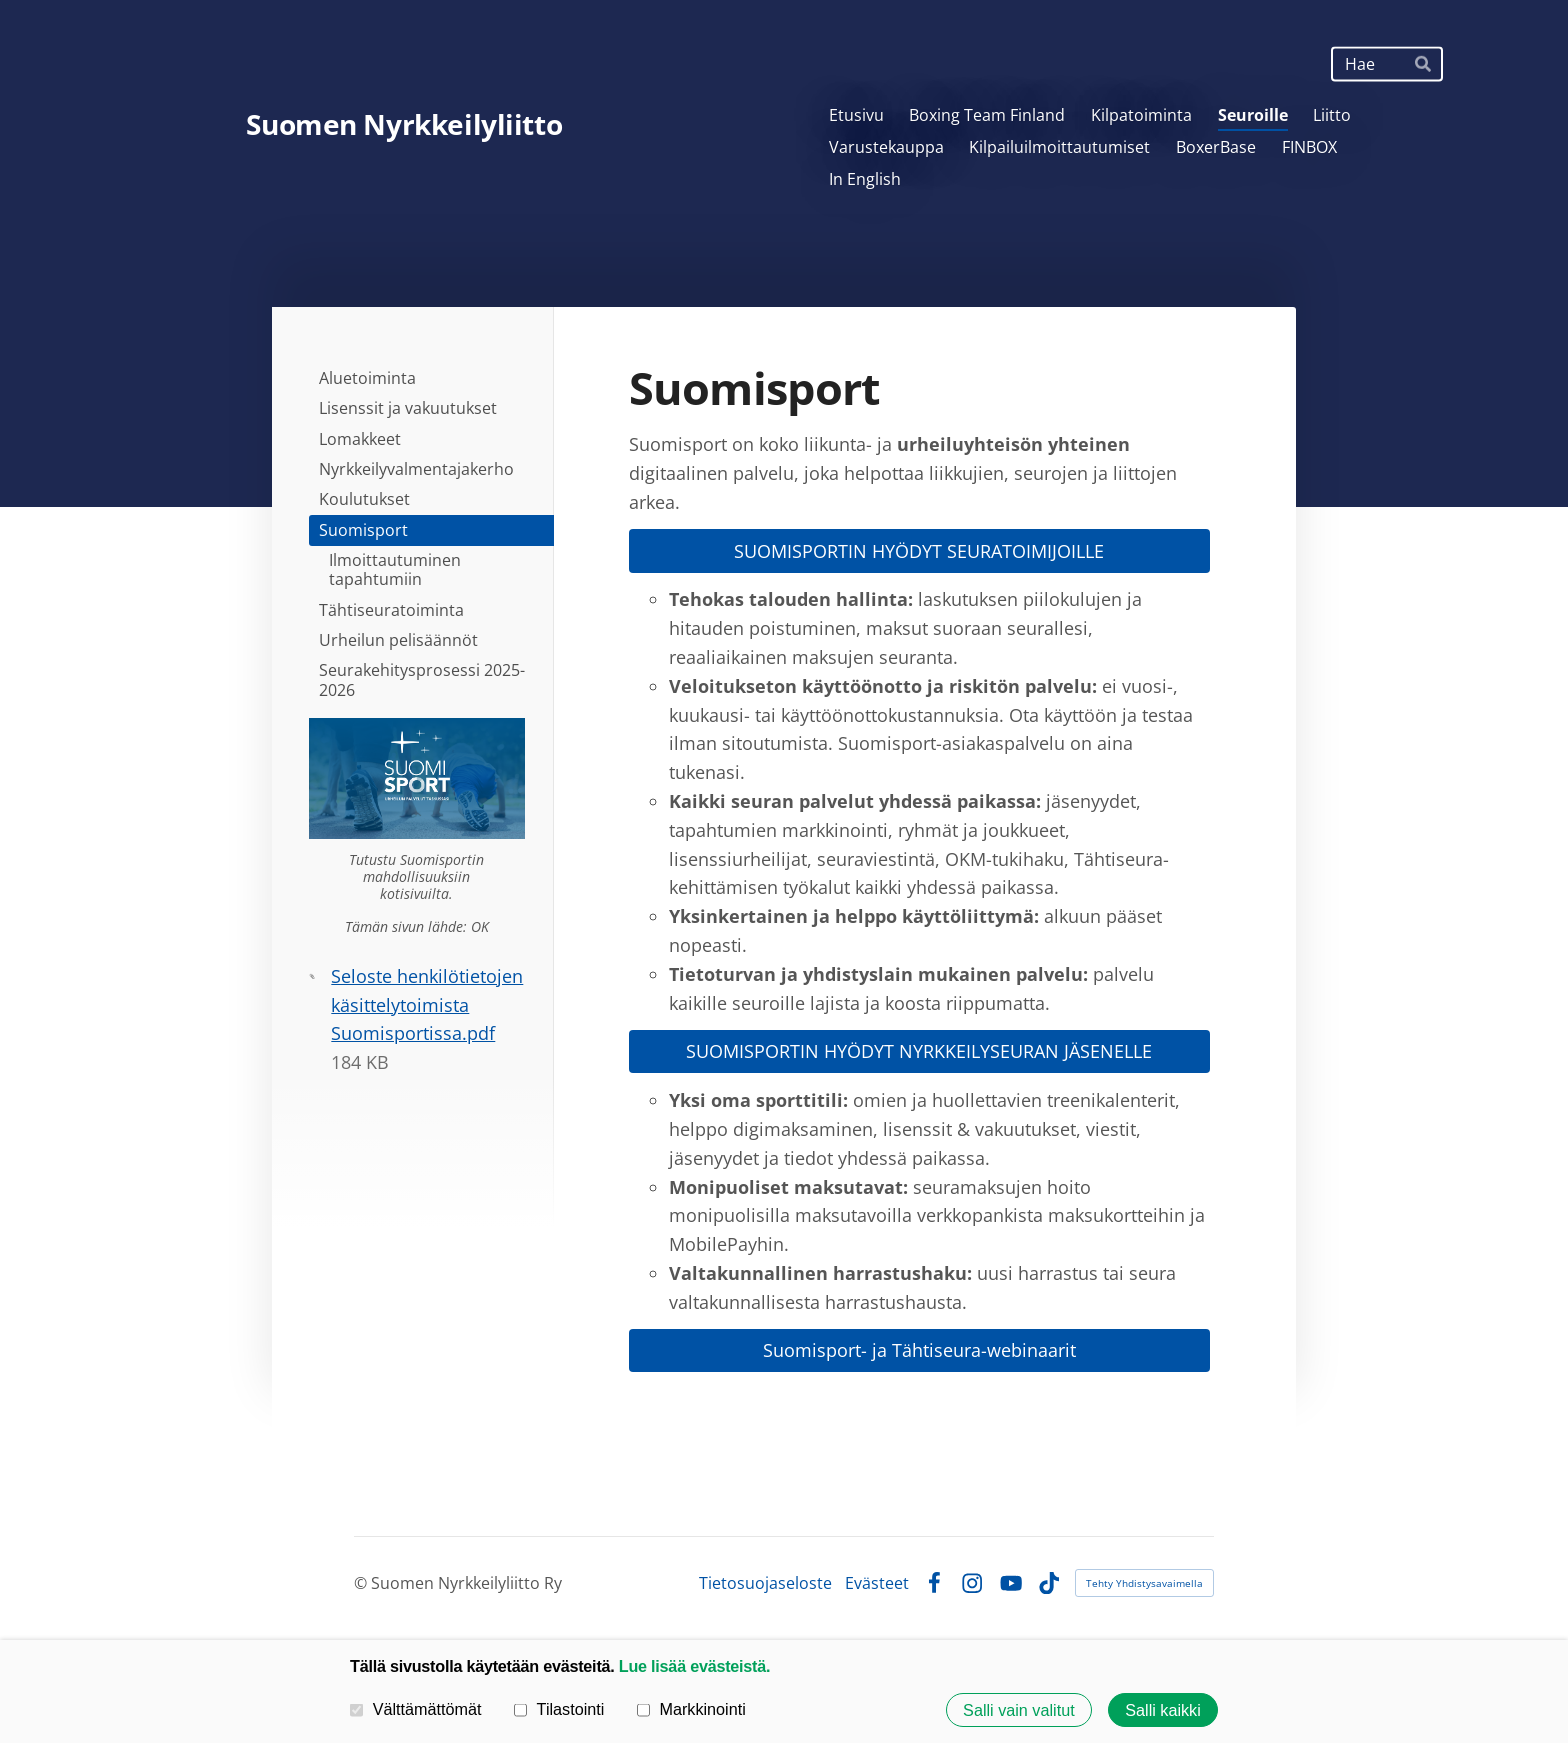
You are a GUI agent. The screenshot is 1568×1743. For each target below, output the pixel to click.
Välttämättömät (416, 1709)
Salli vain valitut (1019, 1710)
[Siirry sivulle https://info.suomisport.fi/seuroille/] (417, 778)
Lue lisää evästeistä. (694, 1666)
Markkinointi (691, 1709)
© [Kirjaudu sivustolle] (362, 1583)
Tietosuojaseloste (765, 1583)
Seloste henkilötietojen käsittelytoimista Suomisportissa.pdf (427, 1005)
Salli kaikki (1163, 1710)
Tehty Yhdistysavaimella (1144, 1583)
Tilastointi (559, 1709)
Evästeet (877, 1583)
